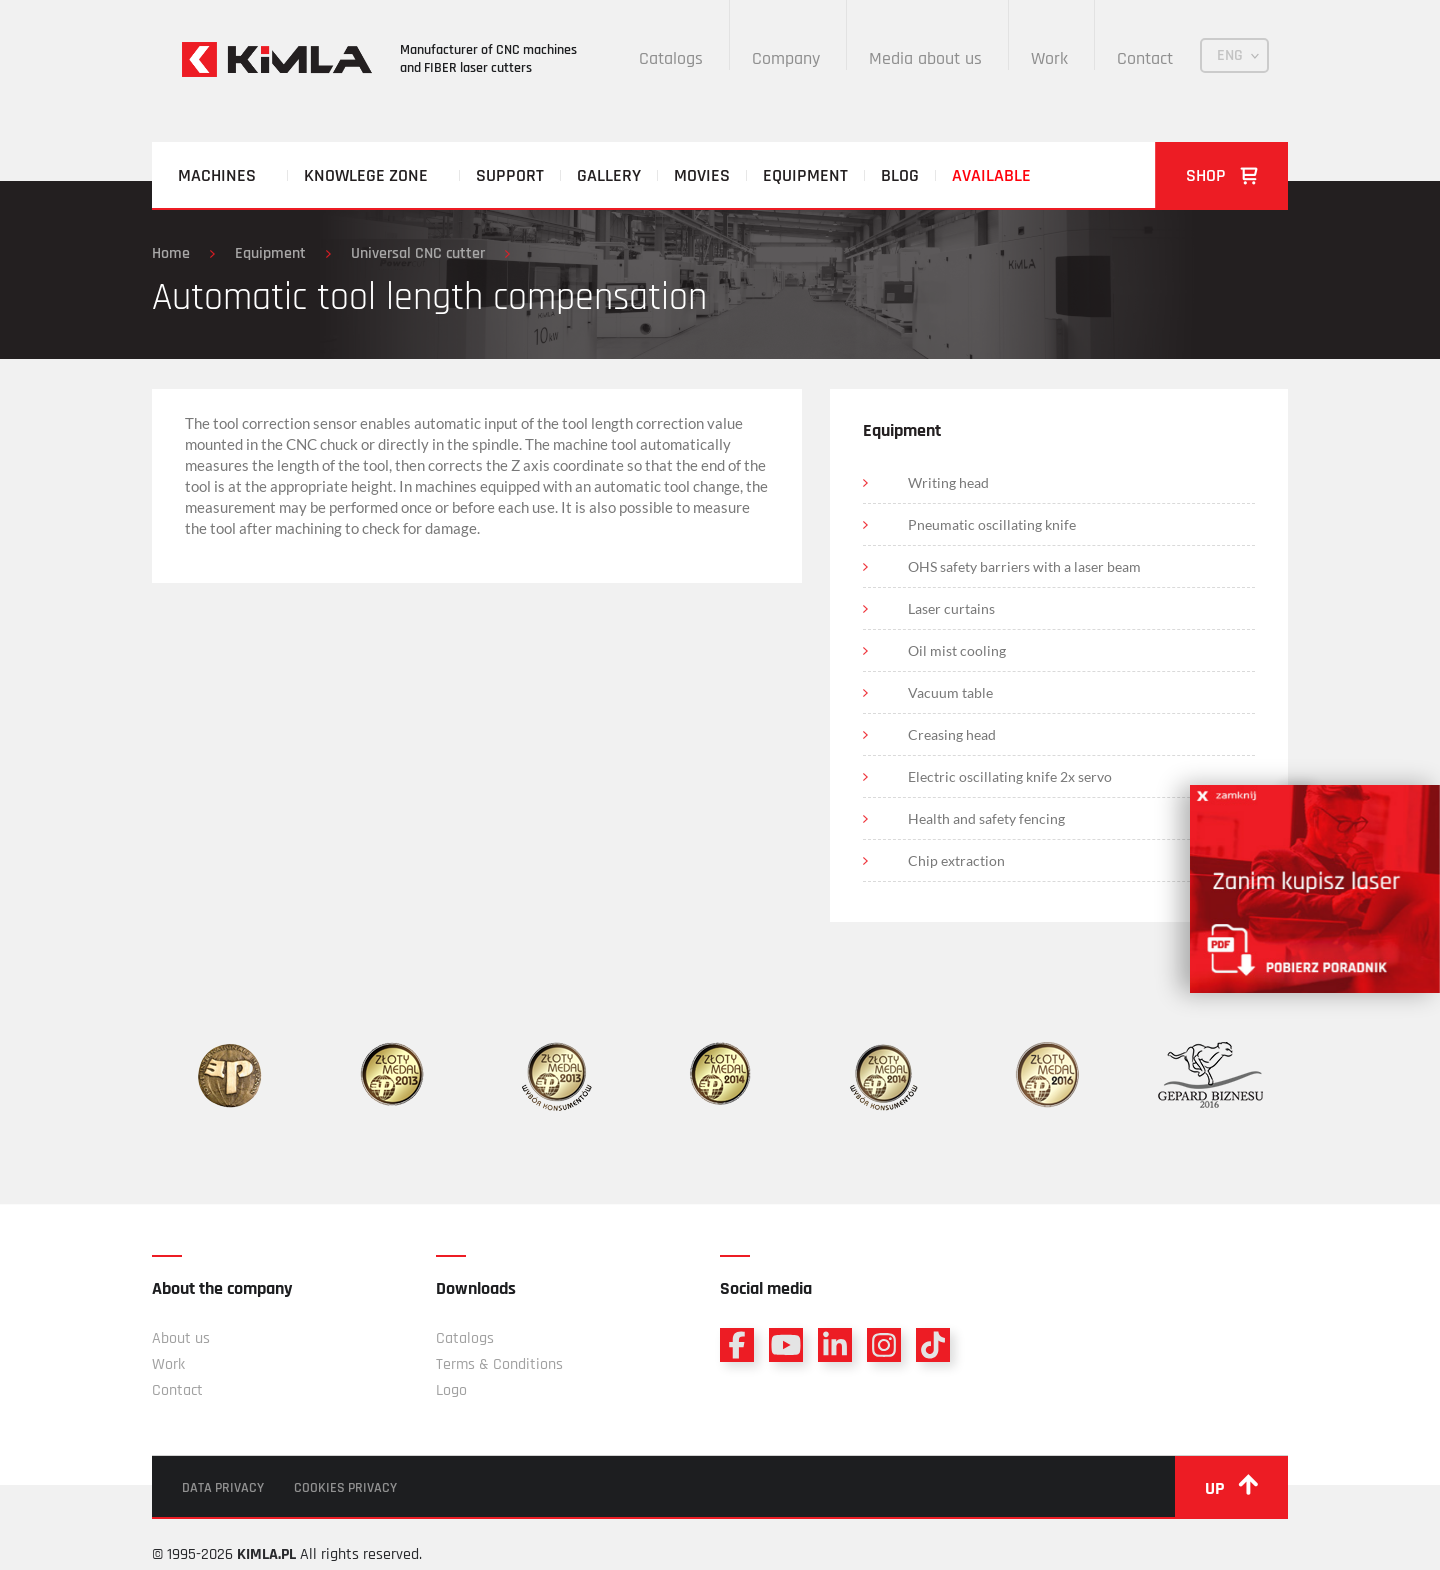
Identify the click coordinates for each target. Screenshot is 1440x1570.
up (1231, 1487)
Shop (1222, 175)
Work (1049, 58)
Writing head (948, 482)
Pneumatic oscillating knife (992, 524)
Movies (702, 175)
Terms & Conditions (499, 1364)
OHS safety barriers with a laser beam (1024, 566)
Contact (1145, 58)
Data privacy (223, 1488)
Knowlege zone (366, 175)
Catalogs (671, 58)
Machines (217, 175)
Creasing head (952, 734)
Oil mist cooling (957, 650)
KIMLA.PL (266, 1554)
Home (171, 253)
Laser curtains (951, 608)
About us (181, 1338)
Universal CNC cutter (418, 253)
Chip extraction (956, 860)
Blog (900, 175)
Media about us (925, 58)
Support (510, 175)
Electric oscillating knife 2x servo (1010, 776)
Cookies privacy (345, 1488)
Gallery (609, 175)
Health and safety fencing (986, 818)
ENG (1230, 55)
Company (786, 58)
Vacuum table (950, 692)
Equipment (805, 175)
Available (991, 175)
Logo (451, 1390)
